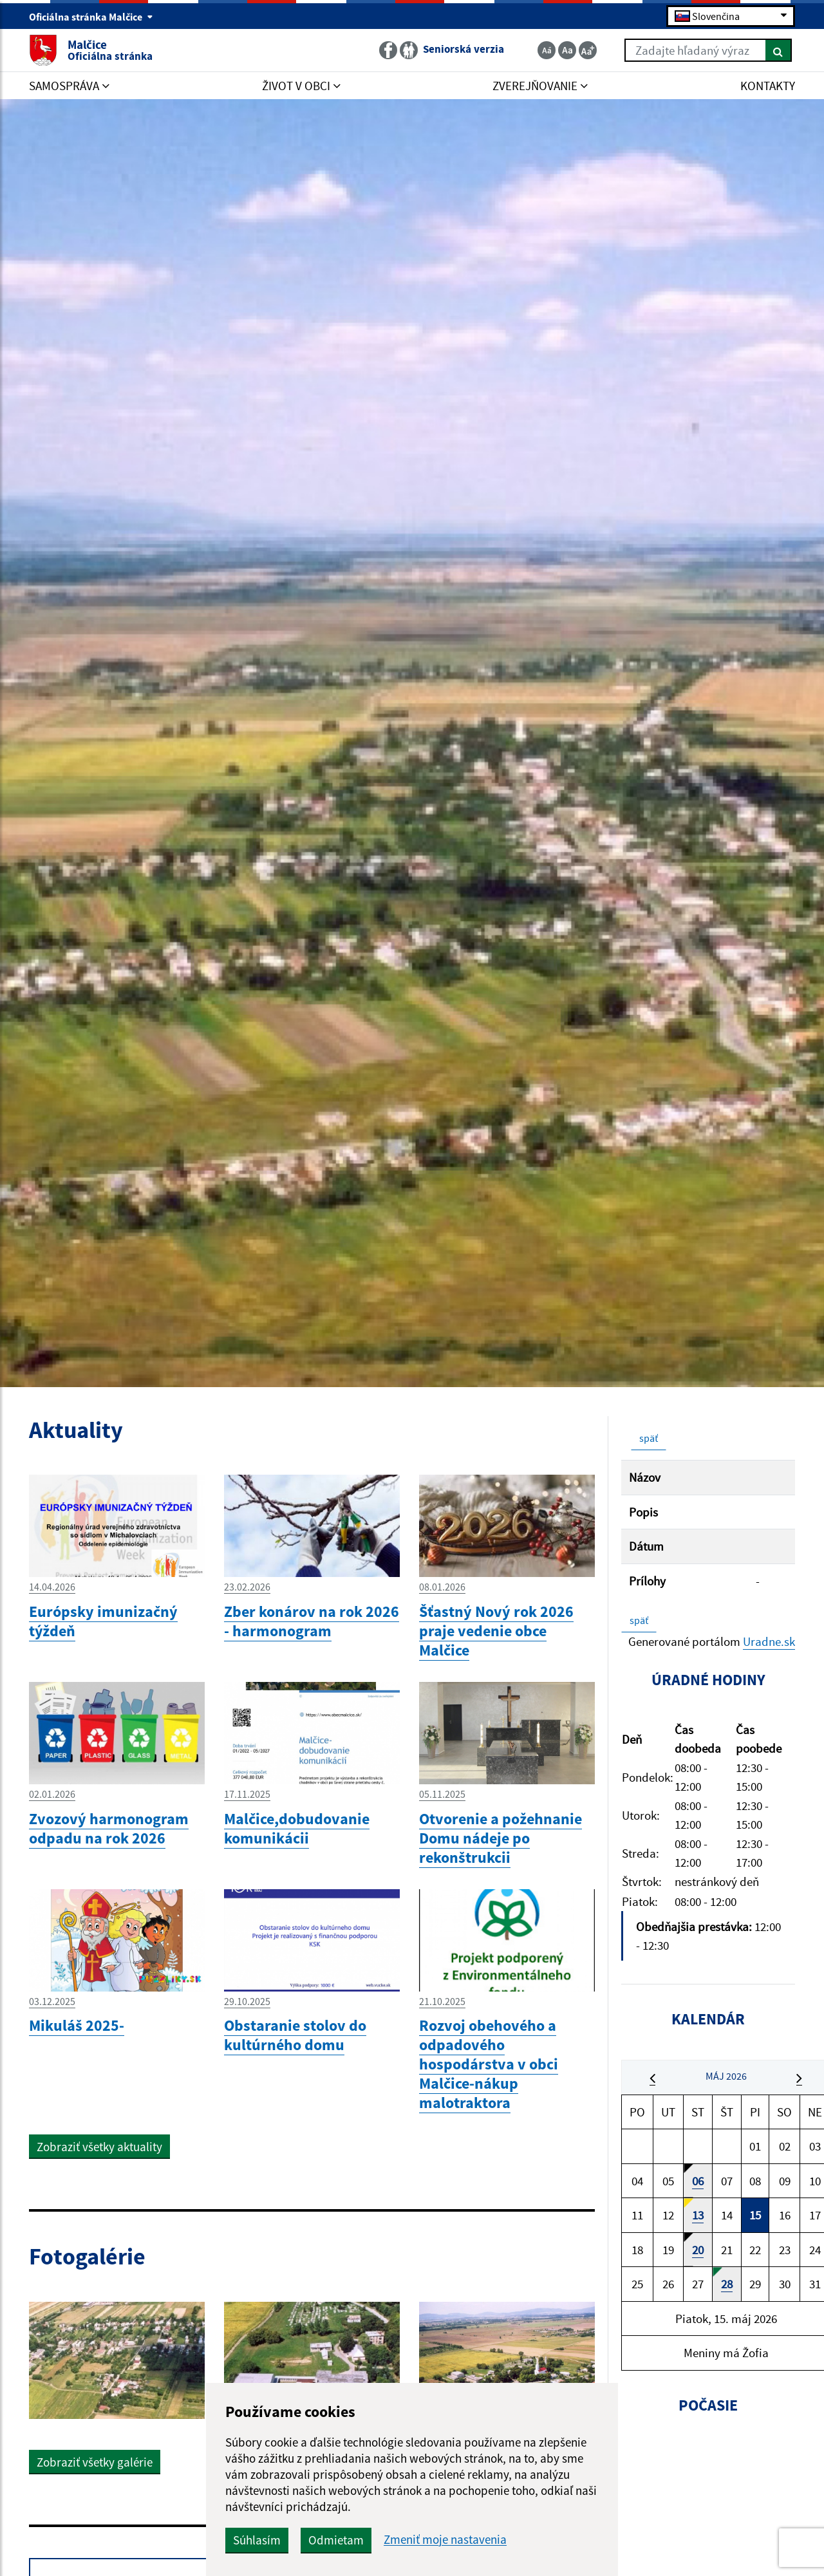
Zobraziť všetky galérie (95, 2462)
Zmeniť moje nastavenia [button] (445, 2540)
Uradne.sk (769, 1641)
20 (698, 2249)
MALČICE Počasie (708, 2493)
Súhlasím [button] (257, 2540)
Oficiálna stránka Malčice (91, 16)
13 (698, 2215)
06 (698, 2181)
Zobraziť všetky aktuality (99, 2146)
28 (727, 2283)
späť (648, 1438)
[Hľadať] (778, 50)
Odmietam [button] (336, 2540)
